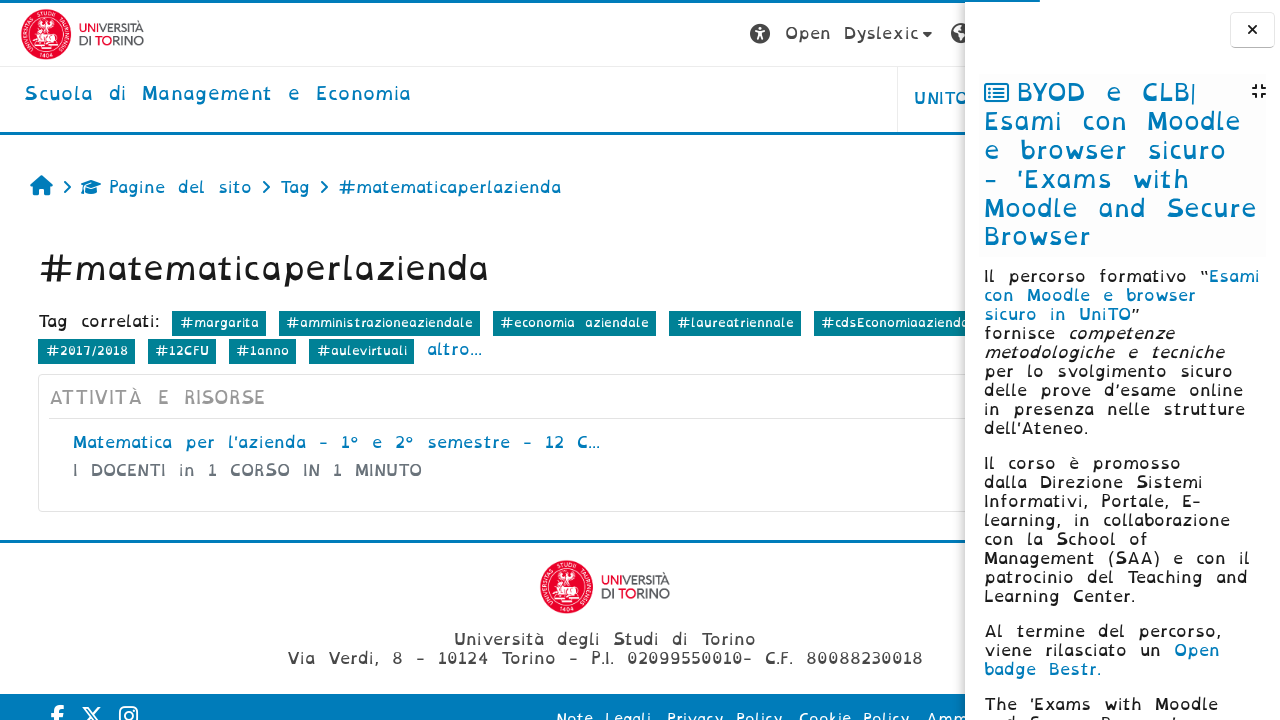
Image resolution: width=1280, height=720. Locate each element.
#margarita (208, 322)
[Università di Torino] (62, 33)
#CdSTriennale (274, 350)
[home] (197, 95)
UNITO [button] (716, 98)
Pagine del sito (156, 187)
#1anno (568, 350)
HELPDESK (838, 98)
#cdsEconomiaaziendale (115, 350)
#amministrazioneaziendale (369, 322)
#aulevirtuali (667, 350)
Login (925, 33)
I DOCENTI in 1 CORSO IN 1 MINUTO (237, 470)
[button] (617, 34)
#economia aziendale (564, 322)
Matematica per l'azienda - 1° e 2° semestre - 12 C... (326, 442)
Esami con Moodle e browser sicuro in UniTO (1122, 295)
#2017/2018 (392, 350)
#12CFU (487, 350)
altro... (759, 349)
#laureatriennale (724, 322)
